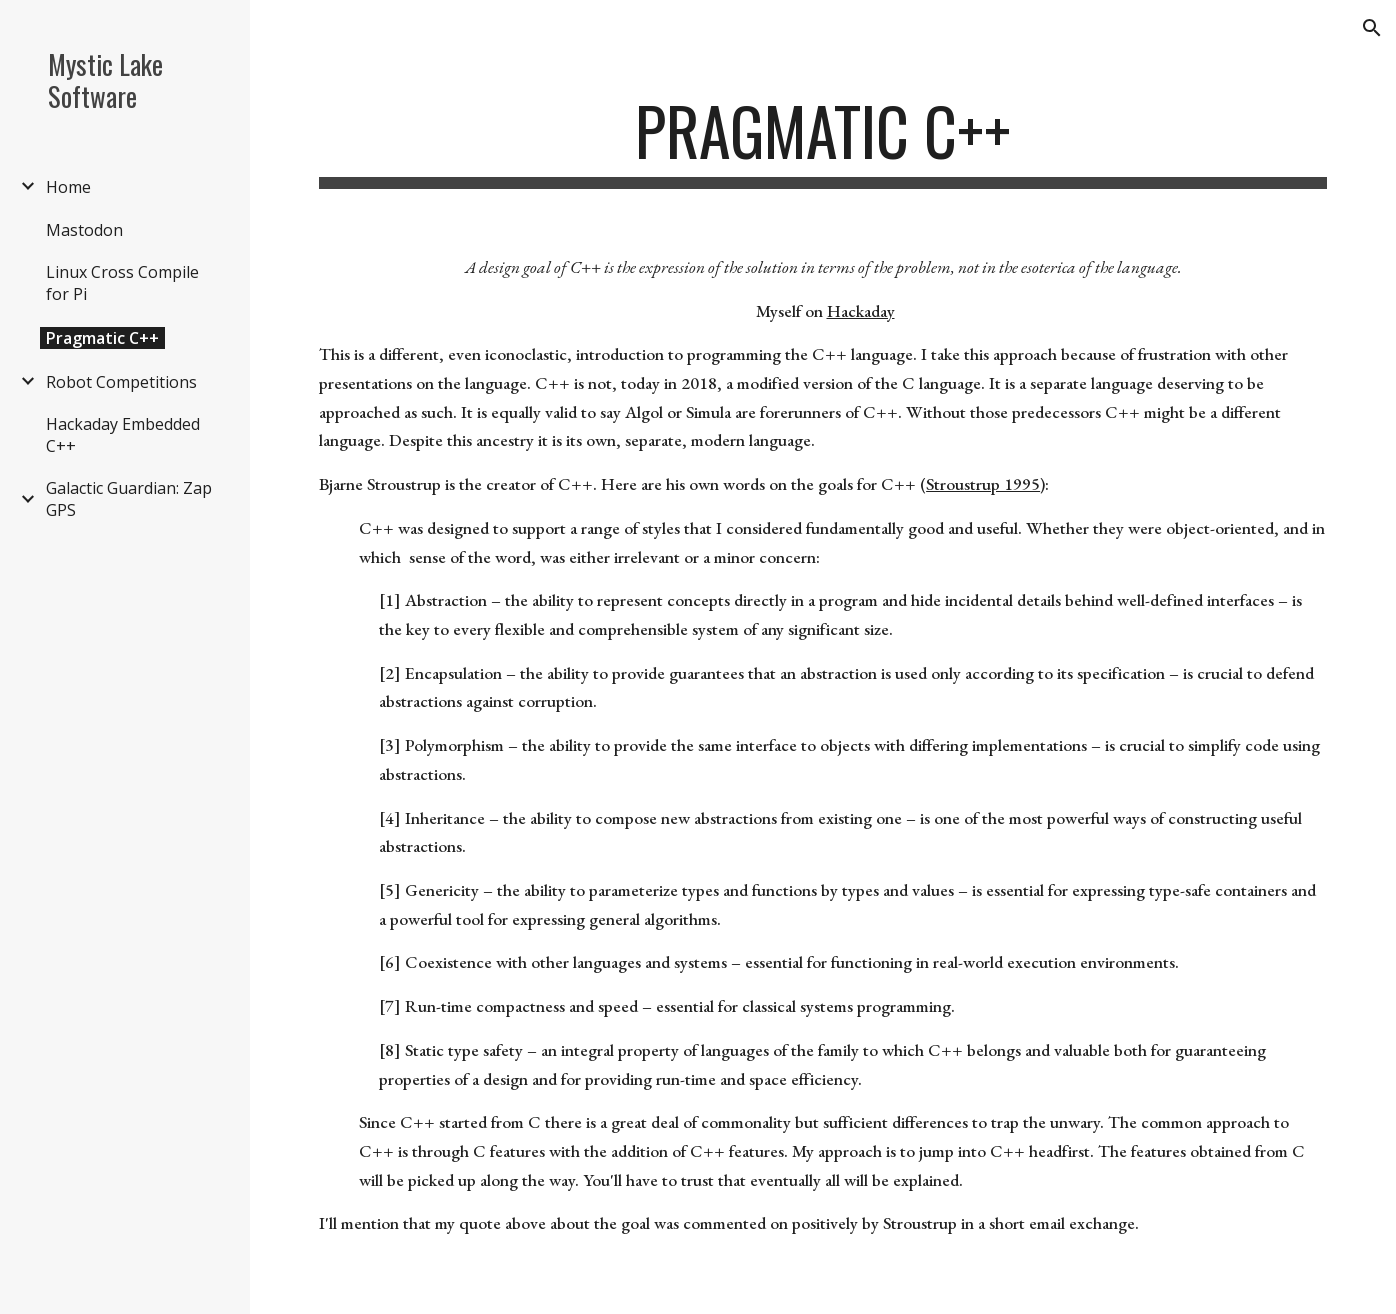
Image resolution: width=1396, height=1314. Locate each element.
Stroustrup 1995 (983, 484)
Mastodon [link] (84, 230)
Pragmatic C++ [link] (102, 338)
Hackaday (861, 311)
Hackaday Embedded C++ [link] (123, 435)
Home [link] (68, 187)
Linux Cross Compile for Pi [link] (122, 283)
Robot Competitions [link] (121, 382)
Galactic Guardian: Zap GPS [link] (129, 499)
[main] (823, 140)
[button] (1372, 28)
